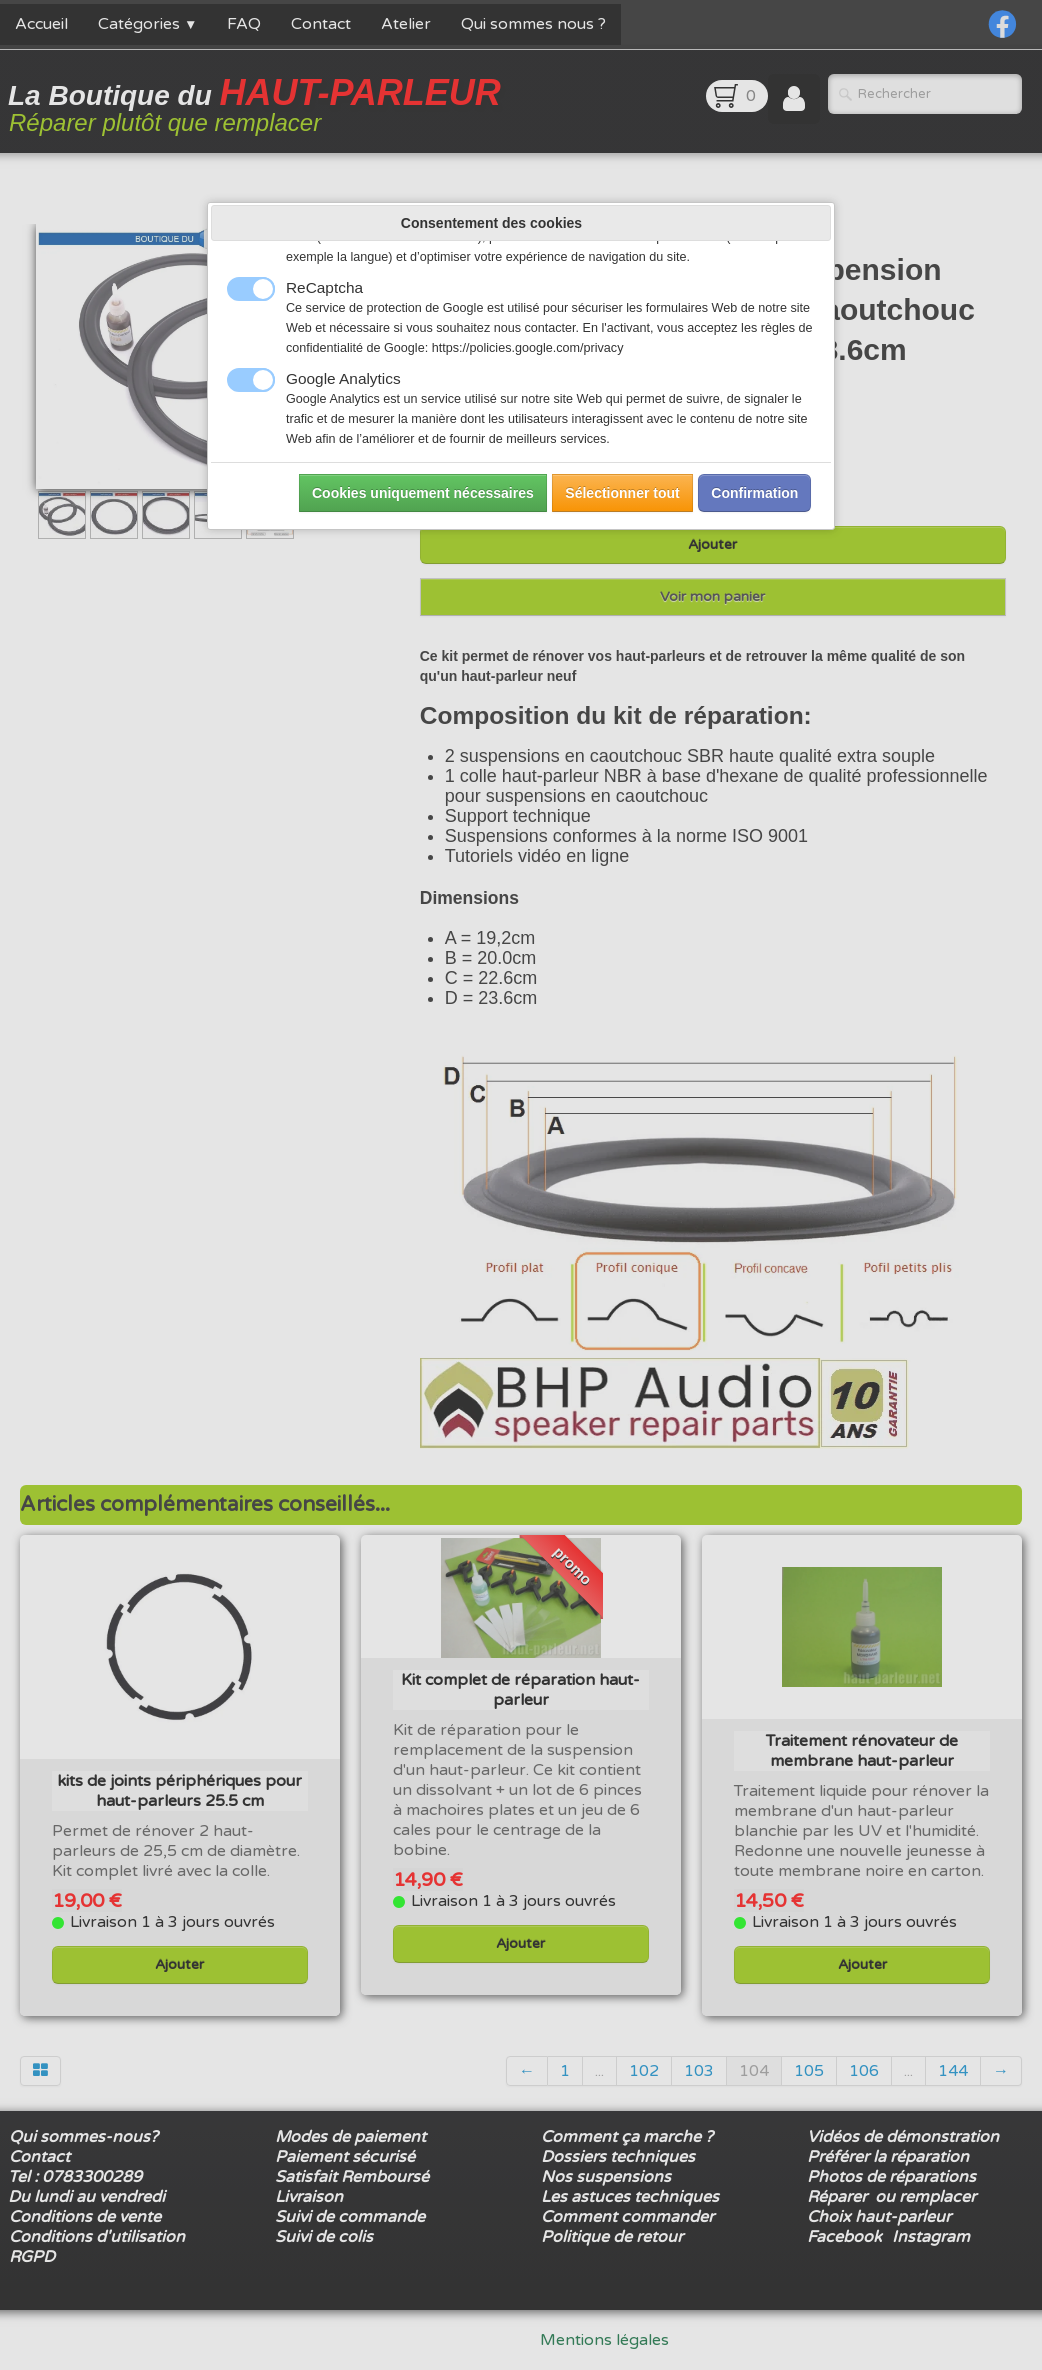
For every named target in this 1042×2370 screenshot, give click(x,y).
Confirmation (754, 493)
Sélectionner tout (622, 493)
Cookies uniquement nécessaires (423, 493)
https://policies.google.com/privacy (528, 348)
